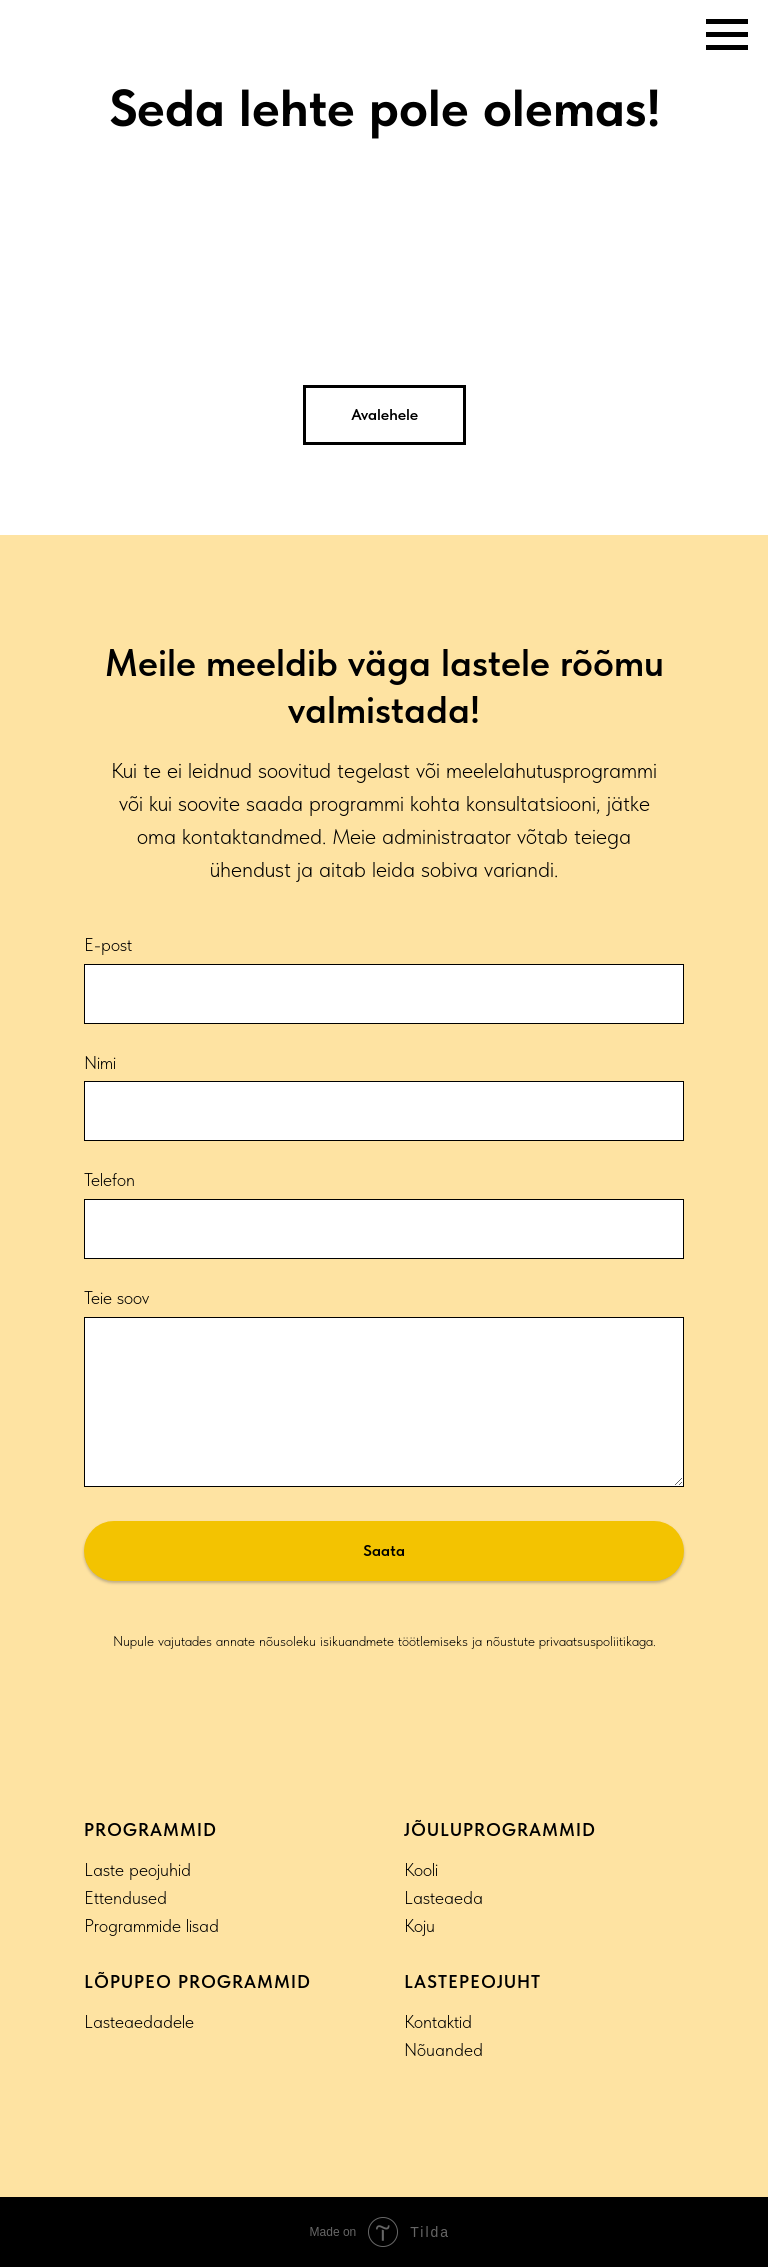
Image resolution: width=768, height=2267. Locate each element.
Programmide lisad (151, 1925)
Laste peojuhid (137, 1869)
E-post (108, 944)
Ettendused (125, 1897)
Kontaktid (438, 2021)
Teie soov (116, 1297)
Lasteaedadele (139, 2021)
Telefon (109, 1179)
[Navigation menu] (727, 35)
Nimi (100, 1062)
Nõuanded (443, 2049)
